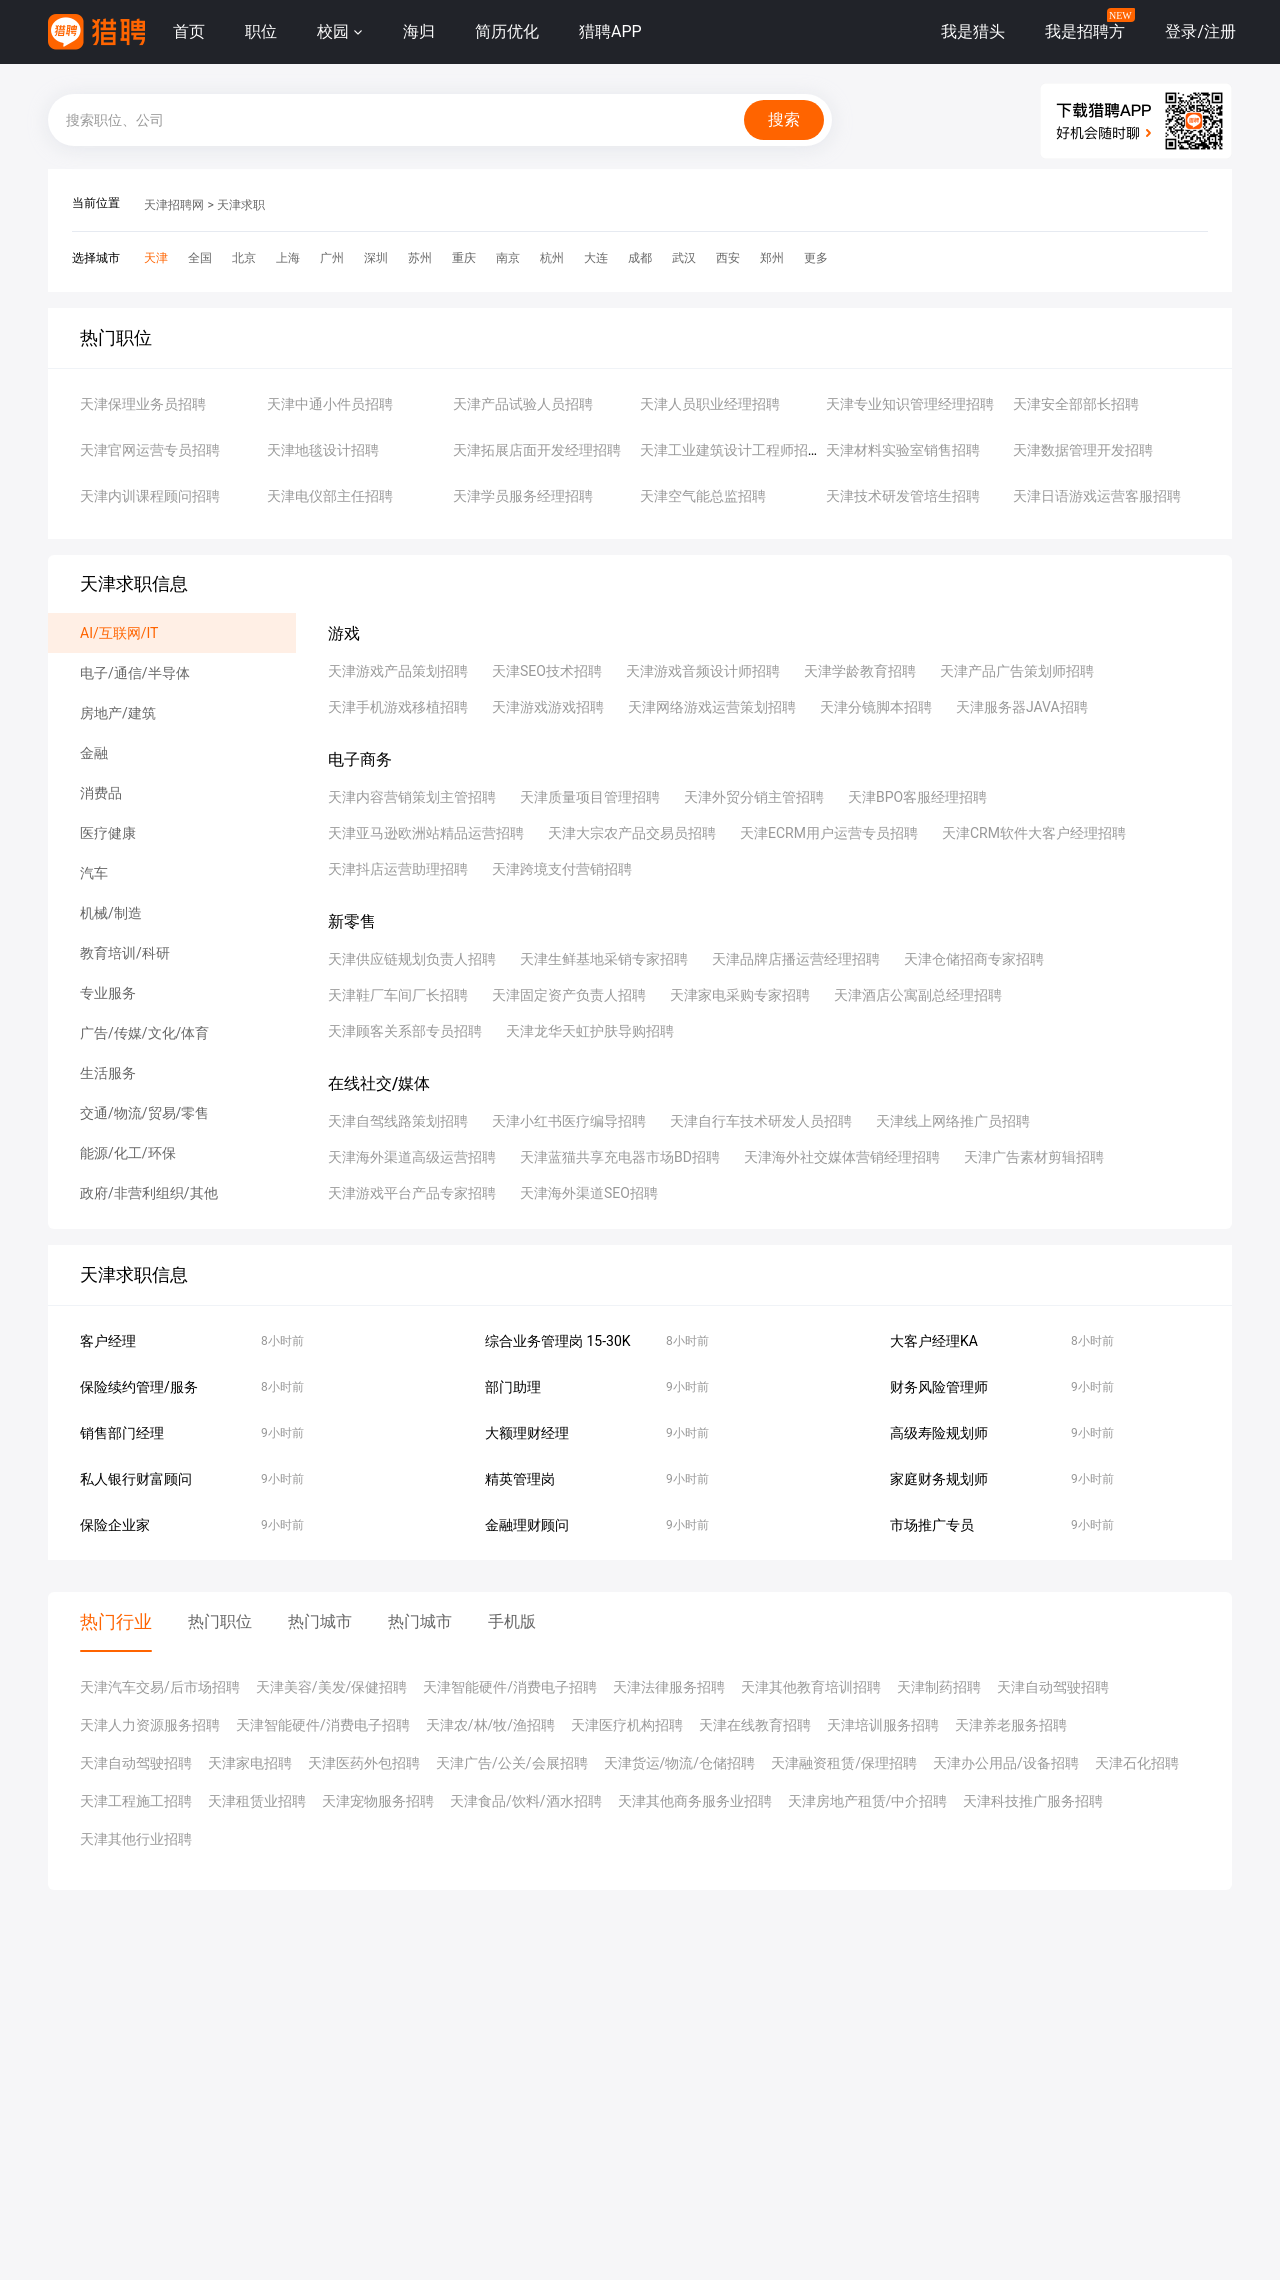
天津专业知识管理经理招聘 (910, 404)
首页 (189, 31)
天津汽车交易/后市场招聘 (160, 1687)
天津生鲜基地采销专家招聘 (604, 959)
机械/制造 (111, 913)
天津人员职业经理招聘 (710, 404)
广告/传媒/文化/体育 (144, 1033)
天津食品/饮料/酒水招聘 (526, 1801)
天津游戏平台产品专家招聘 (412, 1193)
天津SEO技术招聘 (547, 671)
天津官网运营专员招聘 (150, 450)
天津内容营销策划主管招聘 (412, 797)
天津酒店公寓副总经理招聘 (918, 995)
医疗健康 (108, 833)
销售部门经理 (122, 1433)
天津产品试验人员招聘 (523, 404)
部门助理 (513, 1387)
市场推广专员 (932, 1525)
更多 (816, 258)
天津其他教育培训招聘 (811, 1687)
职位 (261, 31)
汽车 (94, 873)
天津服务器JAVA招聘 (1022, 707)
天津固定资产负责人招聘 (569, 995)
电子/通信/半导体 (135, 673)
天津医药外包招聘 (364, 1763)
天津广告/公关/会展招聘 (512, 1763)
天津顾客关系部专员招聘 (405, 1031)
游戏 (344, 633)
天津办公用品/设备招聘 (1006, 1763)
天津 (156, 258)
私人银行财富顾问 (136, 1479)
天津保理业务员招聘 (143, 404)
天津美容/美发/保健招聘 (332, 1687)
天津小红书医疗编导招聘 (569, 1121)
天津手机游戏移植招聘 (398, 707)
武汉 (684, 258)
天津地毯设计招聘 (323, 450)
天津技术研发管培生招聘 (903, 496)
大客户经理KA (934, 1341)
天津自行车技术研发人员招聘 (761, 1121)
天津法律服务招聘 (669, 1687)
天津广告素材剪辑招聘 (1034, 1157)
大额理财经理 (527, 1433)
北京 (244, 258)
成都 (640, 258)
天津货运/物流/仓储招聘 (680, 1763)
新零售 (352, 921)
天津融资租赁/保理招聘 (844, 1763)
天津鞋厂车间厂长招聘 (398, 995)
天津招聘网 (174, 205)
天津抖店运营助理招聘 (398, 869)
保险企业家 (115, 1525)
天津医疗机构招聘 (627, 1725)
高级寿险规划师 (939, 1433)
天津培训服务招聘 (883, 1725)
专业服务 (108, 993)
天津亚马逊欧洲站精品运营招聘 (426, 833)
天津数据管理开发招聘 (1083, 450)
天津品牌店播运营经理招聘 (796, 959)
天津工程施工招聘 (136, 1801)
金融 (94, 753)
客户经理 (108, 1341)
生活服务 (108, 1073)
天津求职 (241, 205)
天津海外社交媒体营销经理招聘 (842, 1157)
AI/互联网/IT (119, 633)
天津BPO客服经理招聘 (917, 797)
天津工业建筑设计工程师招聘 (731, 450)
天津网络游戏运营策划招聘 (712, 707)
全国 (200, 258)
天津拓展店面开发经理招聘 (537, 450)
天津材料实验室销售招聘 (903, 450)
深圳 (376, 258)
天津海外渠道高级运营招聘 (412, 1157)
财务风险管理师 (939, 1387)
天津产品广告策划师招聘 (1017, 671)
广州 (332, 258)
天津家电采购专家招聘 (740, 995)
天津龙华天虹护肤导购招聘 (590, 1031)
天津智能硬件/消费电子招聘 (510, 1687)
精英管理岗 (520, 1479)
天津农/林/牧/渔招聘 (490, 1725)
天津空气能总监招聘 (703, 496)
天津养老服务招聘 (1011, 1725)
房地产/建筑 (118, 713)
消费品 (101, 793)
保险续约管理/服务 (139, 1387)
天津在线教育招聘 (755, 1725)
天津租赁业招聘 (257, 1801)
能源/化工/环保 (128, 1153)
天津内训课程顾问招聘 (150, 496)
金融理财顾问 (527, 1525)
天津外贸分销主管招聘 (754, 797)
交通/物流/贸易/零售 (144, 1113)
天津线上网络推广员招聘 (953, 1121)
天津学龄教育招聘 (860, 671)
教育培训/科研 (125, 953)
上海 (288, 258)
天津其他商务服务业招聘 (695, 1801)
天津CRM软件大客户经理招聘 (1034, 833)
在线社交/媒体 (379, 1083)
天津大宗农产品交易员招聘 (632, 833)
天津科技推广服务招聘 (1033, 1801)
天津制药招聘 (939, 1687)
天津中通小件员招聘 (330, 404)
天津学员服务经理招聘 (523, 496)
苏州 (420, 258)
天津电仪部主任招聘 (330, 496)
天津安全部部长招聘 (1076, 404)
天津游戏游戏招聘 (548, 707)
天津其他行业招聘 (136, 1839)
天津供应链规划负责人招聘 (412, 959)
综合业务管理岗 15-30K (558, 1341)
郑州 (772, 258)
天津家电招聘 (250, 1763)
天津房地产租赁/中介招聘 (868, 1801)
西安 (728, 258)
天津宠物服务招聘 (378, 1801)
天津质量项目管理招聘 (590, 797)
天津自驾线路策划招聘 (398, 1121)
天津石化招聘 (1137, 1763)
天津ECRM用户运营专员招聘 (829, 833)
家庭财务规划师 (939, 1479)
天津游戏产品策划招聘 (398, 671)
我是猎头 (973, 31)
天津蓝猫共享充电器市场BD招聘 (620, 1157)
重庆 (464, 258)
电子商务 (360, 759)
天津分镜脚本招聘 (876, 707)
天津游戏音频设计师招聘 (703, 671)
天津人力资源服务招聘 (150, 1725)
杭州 (552, 258)
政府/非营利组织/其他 (149, 1193)
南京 (508, 258)
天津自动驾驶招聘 (1053, 1687)
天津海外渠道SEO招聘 (589, 1193)
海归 (419, 31)
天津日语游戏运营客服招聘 (1097, 496)
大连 (596, 258)
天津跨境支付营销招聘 (562, 869)
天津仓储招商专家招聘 (974, 959)
